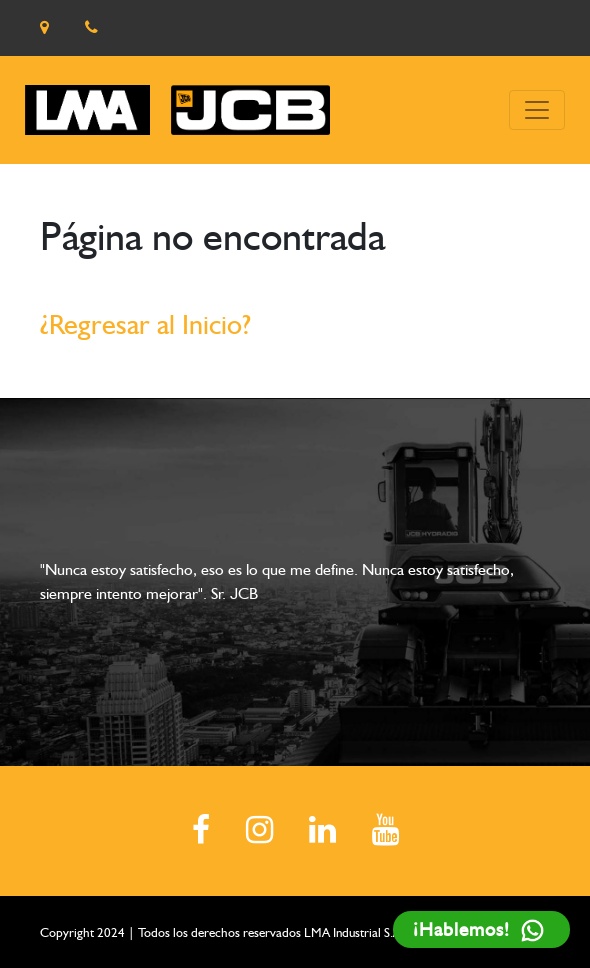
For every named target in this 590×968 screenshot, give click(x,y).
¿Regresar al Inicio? (145, 324)
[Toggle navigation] (537, 110)
